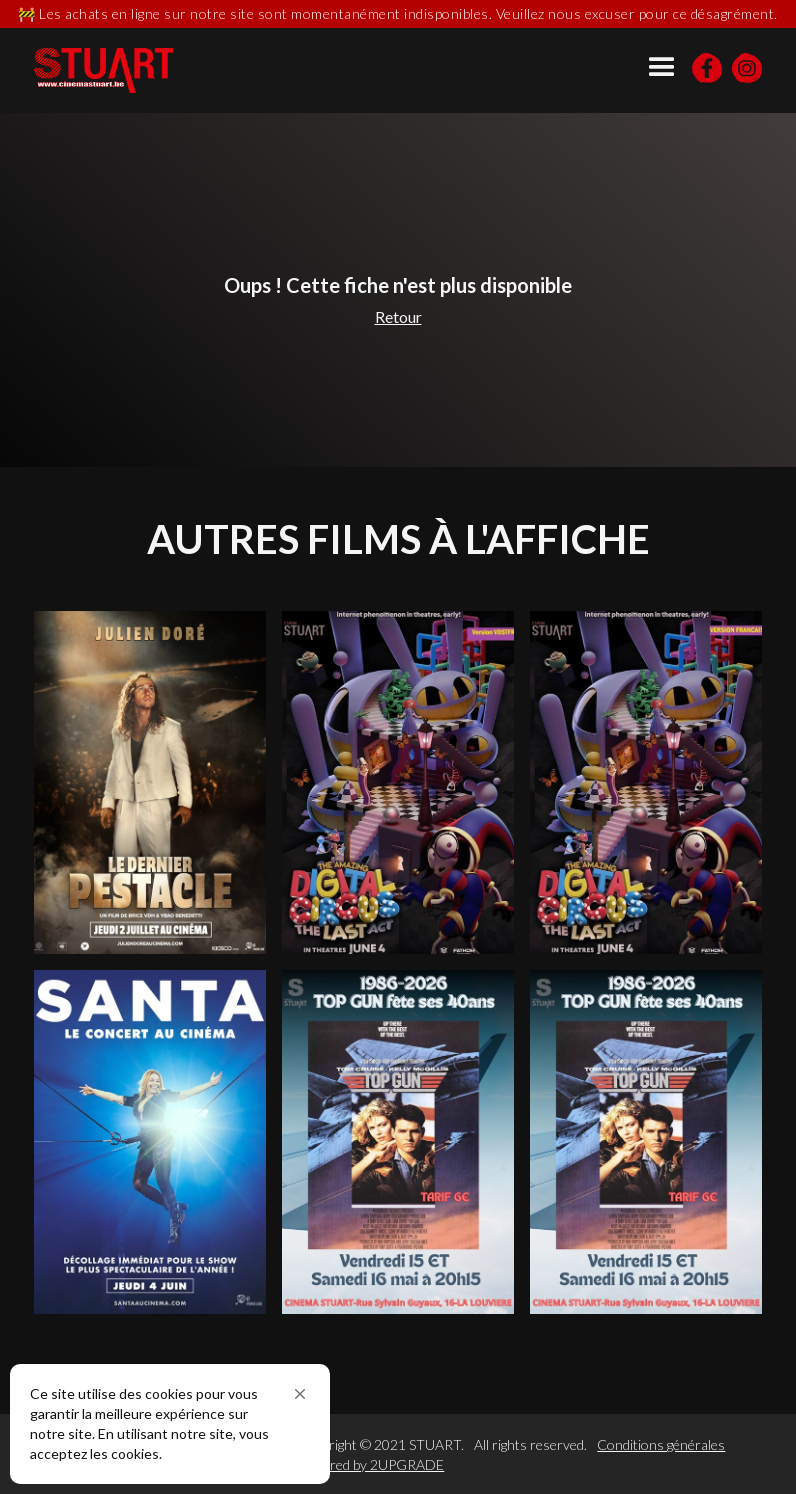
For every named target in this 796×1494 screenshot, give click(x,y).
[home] (103, 70)
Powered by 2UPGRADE (370, 1464)
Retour (398, 316)
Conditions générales (661, 1444)
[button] (300, 1394)
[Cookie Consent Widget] (170, 1424)
